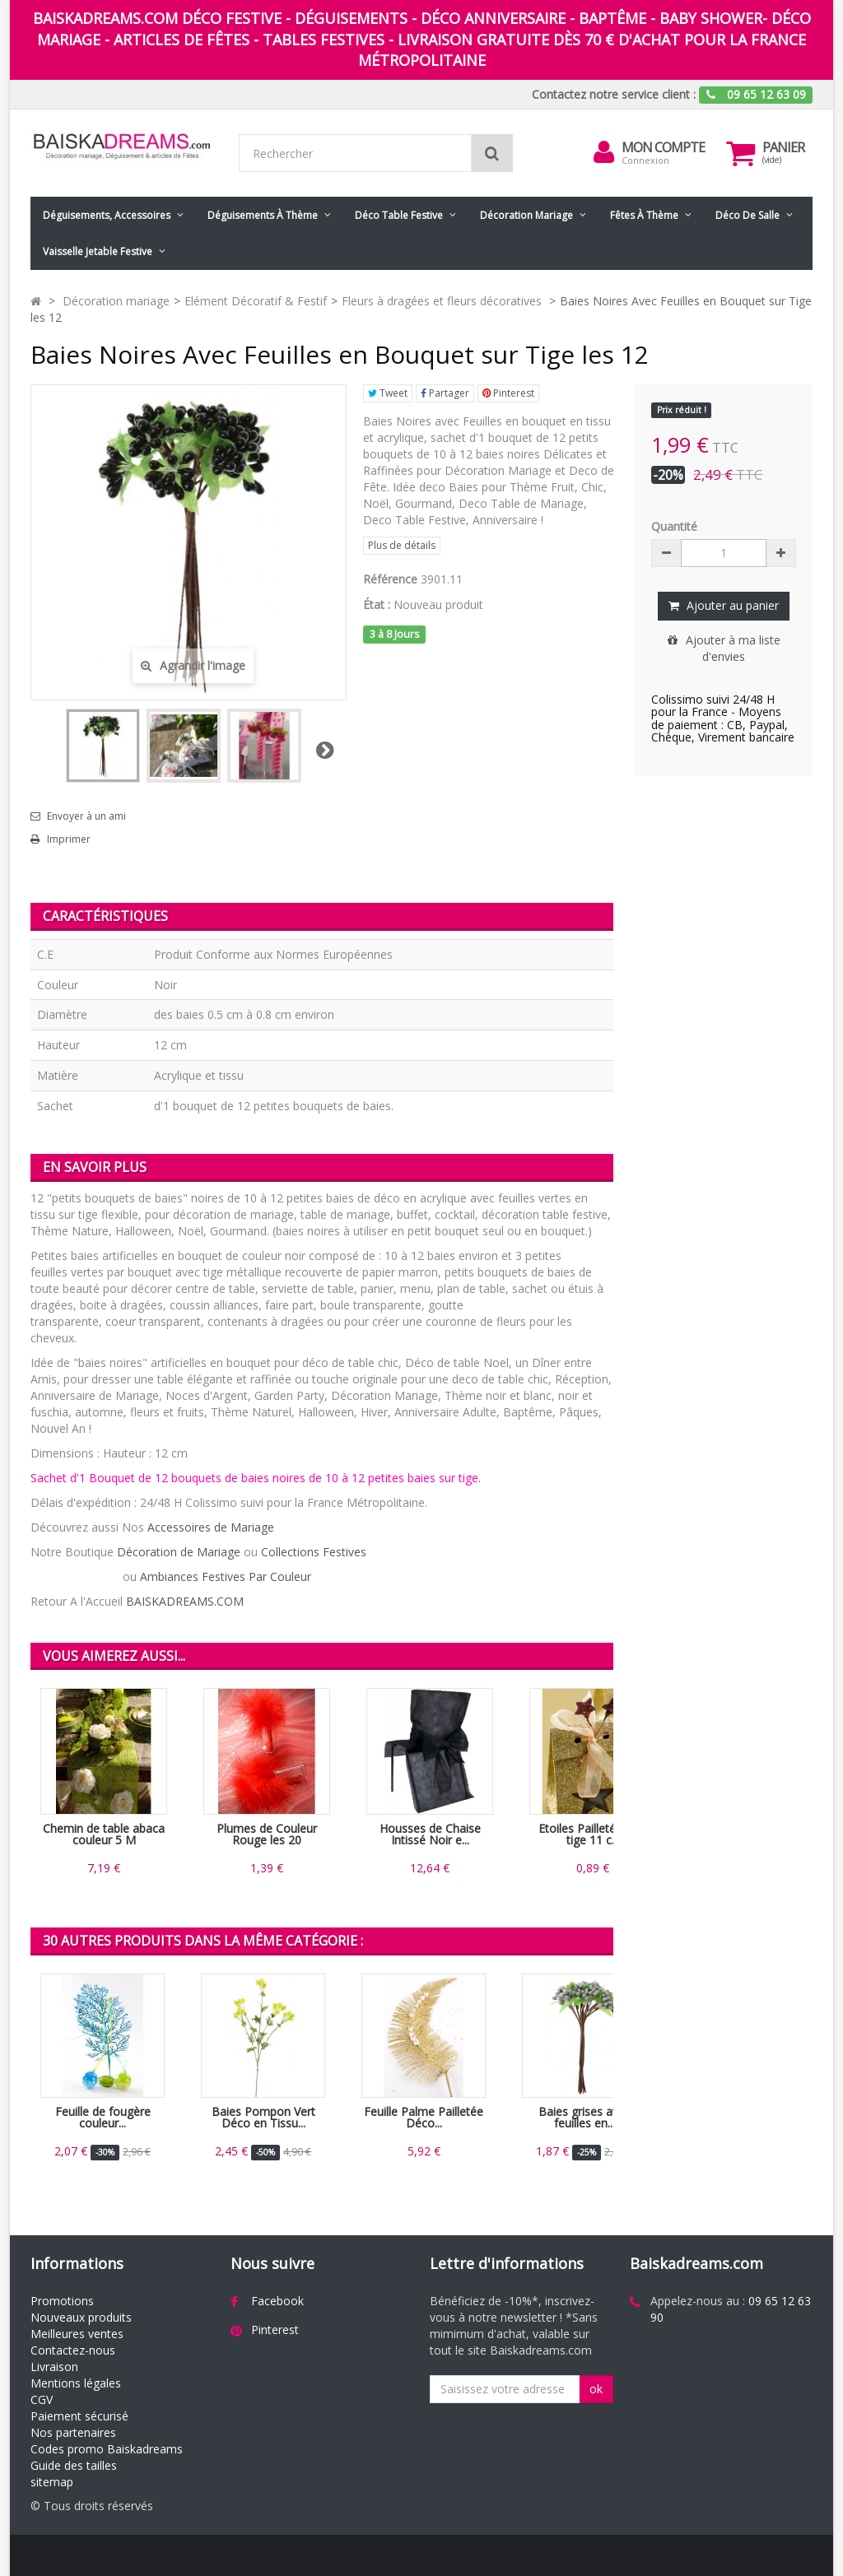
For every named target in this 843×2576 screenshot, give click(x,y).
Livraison (54, 2366)
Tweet (388, 393)
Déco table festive (399, 215)
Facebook (277, 2301)
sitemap (51, 2482)
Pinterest (508, 393)
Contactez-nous (72, 2350)
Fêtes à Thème (644, 215)
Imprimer (69, 839)
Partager (445, 393)
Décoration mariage (526, 215)
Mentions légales (75, 2383)
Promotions (62, 2301)
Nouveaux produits (81, 2317)
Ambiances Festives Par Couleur (225, 1576)
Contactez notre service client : (614, 94)
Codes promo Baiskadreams (106, 2449)
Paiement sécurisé (79, 2416)
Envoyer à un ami (86, 816)
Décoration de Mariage (178, 1552)
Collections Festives (313, 1552)
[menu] (603, 152)
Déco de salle (747, 215)
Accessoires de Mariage (210, 1527)
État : (376, 604)
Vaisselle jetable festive (97, 251)
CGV (41, 2399)
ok (596, 2389)
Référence (390, 579)
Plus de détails (401, 545)
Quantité (674, 526)
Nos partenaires (73, 2432)
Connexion (645, 160)
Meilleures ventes (76, 2333)
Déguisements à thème (262, 215)
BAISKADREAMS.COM (185, 1601)
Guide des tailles (73, 2465)
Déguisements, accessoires (106, 215)
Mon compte (663, 147)
